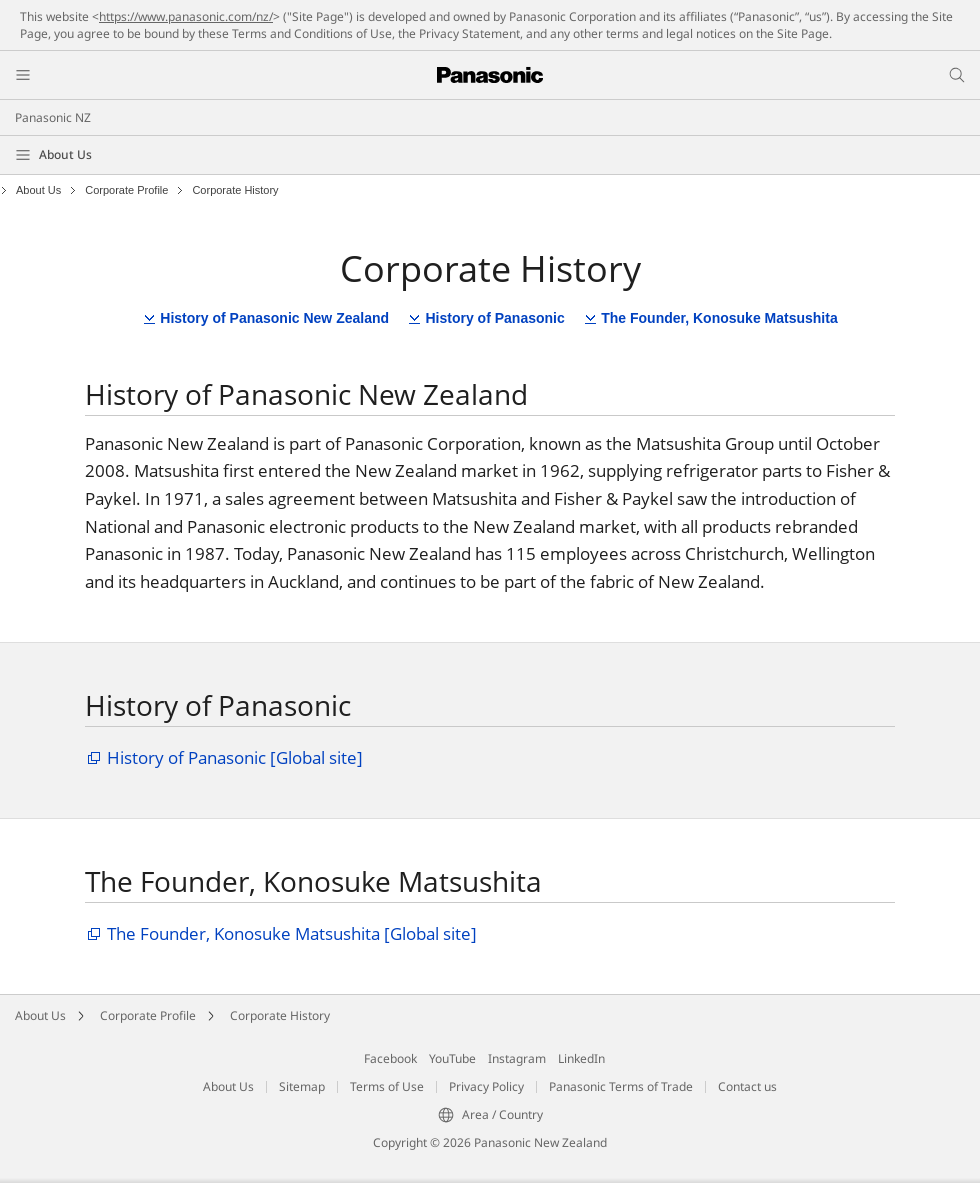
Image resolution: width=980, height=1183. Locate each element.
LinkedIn (581, 1058)
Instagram (517, 1058)
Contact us (747, 1086)
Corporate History (280, 1015)
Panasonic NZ (53, 117)
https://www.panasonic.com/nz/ (186, 16)
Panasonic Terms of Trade (621, 1086)
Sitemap (302, 1086)
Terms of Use (387, 1086)
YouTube (452, 1058)
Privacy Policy (486, 1086)
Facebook (390, 1058)
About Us (65, 154)
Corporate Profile (126, 190)
